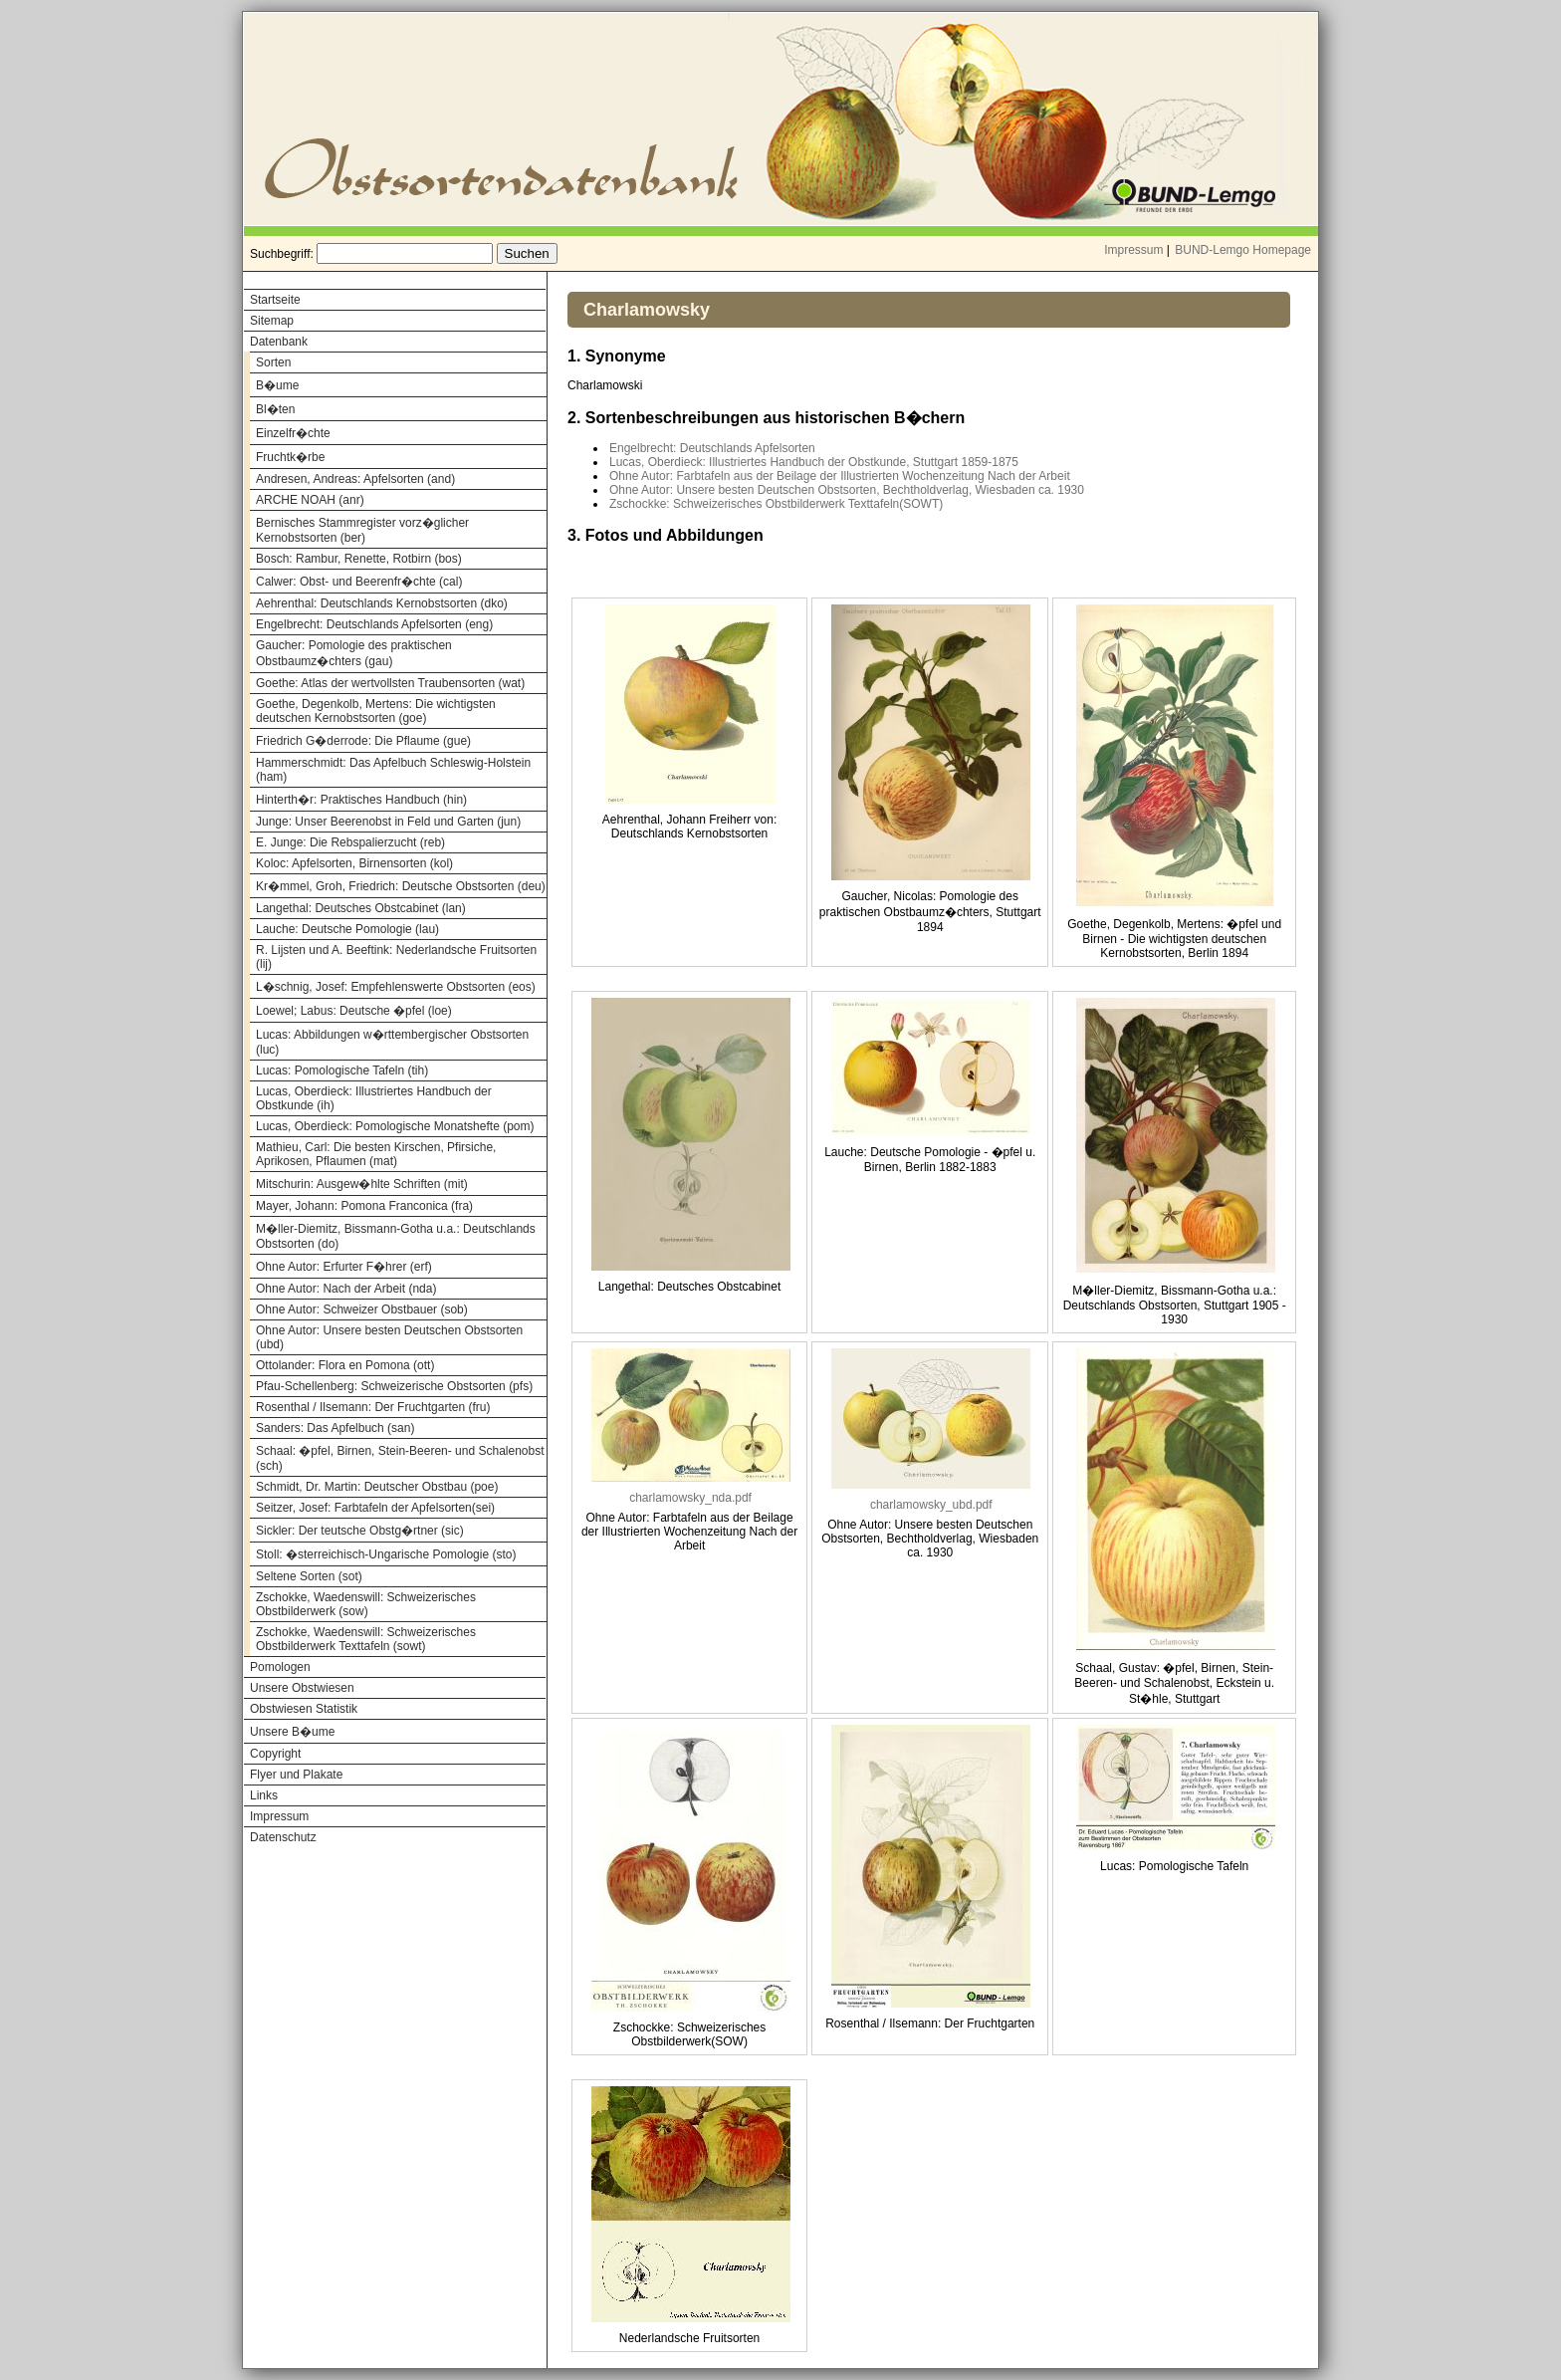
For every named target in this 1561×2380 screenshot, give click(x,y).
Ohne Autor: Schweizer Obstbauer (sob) (362, 1309)
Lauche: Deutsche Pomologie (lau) (347, 929)
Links (264, 1795)
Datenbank (279, 342)
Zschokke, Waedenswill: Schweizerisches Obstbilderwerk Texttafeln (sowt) (366, 1639)
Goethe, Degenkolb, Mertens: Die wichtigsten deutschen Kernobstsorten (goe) (376, 711)
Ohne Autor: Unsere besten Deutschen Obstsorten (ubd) (389, 1337)
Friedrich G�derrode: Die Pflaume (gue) (363, 741)
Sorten (273, 362)
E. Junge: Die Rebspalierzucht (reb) (350, 842)
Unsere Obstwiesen (302, 1688)
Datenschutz (283, 1837)
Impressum (1133, 250)
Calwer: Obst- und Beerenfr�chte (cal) (359, 582)
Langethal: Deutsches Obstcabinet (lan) (361, 908)
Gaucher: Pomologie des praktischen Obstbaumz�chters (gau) (354, 653)
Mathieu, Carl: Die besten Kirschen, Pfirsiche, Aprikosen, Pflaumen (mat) (376, 1154)
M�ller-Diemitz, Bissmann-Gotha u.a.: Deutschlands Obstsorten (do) (396, 1236)
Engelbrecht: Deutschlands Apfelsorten (712, 448)
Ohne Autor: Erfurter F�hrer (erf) (344, 1267)
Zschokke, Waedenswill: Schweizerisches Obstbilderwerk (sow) (366, 1604)
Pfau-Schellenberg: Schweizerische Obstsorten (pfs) (394, 1386)
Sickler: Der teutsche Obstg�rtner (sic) (360, 1531)
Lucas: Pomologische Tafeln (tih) (342, 1070)
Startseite (275, 300)
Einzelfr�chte (293, 433)
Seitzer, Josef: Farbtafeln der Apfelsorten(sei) (375, 1508)
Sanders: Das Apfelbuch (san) (335, 1428)
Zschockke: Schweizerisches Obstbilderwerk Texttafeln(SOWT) (776, 504)
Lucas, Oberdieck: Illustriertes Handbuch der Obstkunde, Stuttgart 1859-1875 (813, 462)
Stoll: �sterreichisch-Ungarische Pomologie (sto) (386, 1554)
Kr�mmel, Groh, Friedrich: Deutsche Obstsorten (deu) (401, 886)
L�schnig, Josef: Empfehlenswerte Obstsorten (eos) (396, 987)
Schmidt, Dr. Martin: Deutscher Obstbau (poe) (377, 1487)
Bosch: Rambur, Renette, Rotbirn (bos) (359, 559)
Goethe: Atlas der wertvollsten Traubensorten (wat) (390, 683)
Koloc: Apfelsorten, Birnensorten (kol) (354, 863)
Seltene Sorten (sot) (309, 1576)
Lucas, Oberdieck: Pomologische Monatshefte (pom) (395, 1126)
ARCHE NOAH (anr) (310, 500)
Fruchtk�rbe (290, 457)
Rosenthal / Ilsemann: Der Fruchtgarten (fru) (373, 1407)
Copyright (275, 1754)
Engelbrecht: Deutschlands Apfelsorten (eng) (374, 624)
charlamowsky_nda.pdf (690, 1498)
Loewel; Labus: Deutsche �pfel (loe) (354, 1011)
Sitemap (272, 321)
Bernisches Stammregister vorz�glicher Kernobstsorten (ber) (362, 530)
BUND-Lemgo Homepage (1243, 250)
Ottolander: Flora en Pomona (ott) (345, 1365)
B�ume (277, 385)
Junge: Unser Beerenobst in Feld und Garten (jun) (388, 822)
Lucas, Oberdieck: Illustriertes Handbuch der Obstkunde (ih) (374, 1098)
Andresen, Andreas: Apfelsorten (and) (355, 479)
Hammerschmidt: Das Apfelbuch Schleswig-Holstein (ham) (393, 770)
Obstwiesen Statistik (303, 1709)
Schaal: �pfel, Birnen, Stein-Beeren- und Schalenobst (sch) (400, 1458)
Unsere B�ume (292, 1732)
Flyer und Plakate (296, 1775)
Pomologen (280, 1667)
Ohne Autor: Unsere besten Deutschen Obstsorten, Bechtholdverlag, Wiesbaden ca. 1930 (846, 490)
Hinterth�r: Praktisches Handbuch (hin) (361, 800)
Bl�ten (275, 409)
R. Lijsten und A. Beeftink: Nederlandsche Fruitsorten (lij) (396, 957)
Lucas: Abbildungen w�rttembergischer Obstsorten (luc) (392, 1042)
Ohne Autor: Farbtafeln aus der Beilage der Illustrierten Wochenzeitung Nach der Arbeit (839, 476)
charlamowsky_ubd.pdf (931, 1505)
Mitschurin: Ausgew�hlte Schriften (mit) (362, 1184)
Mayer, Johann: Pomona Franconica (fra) (364, 1206)
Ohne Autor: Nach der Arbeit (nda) (346, 1289)
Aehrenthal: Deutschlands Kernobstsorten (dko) (382, 603)
